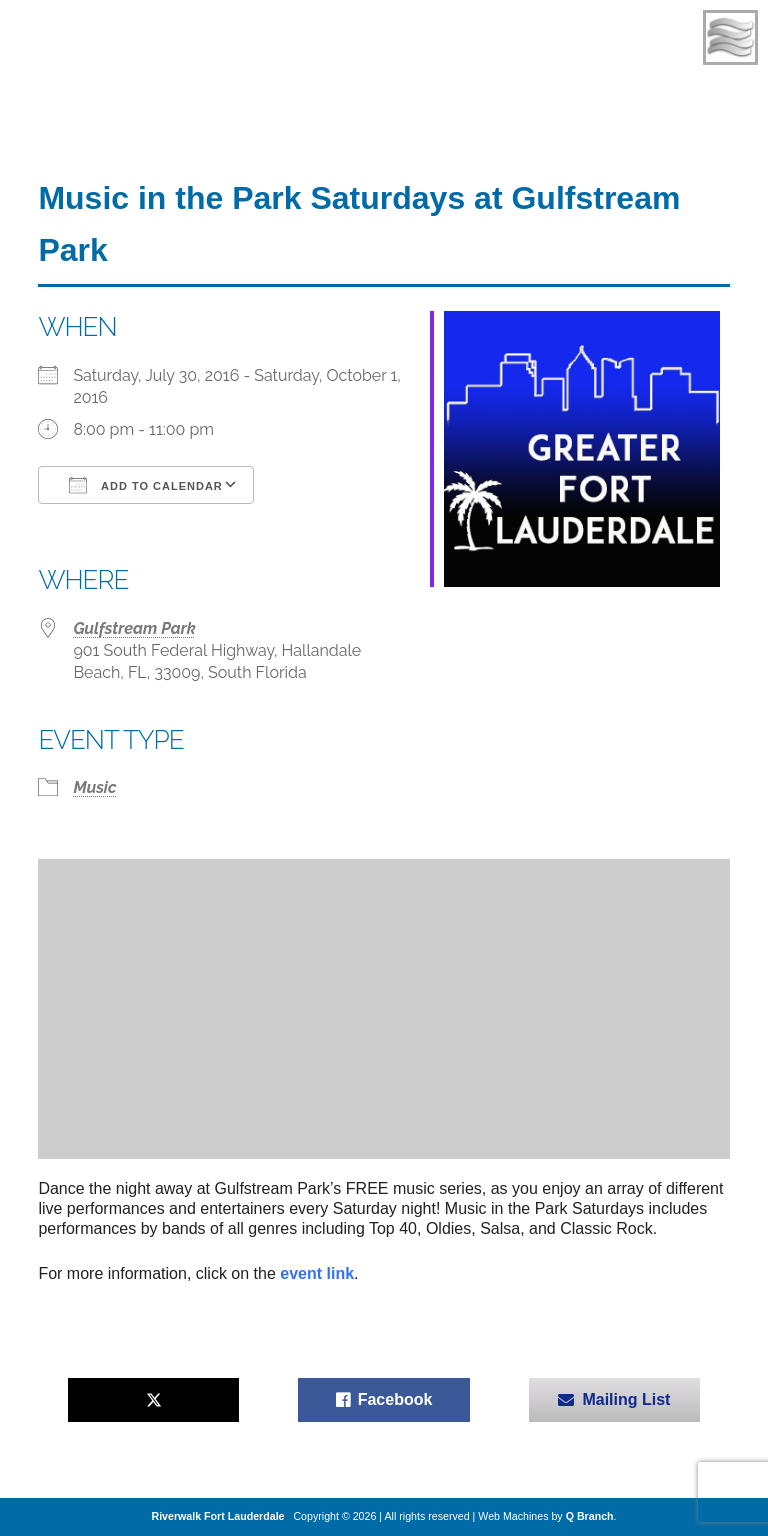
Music (94, 787)
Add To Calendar (145, 485)
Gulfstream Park (134, 628)
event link (317, 1273)
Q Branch (590, 1516)
